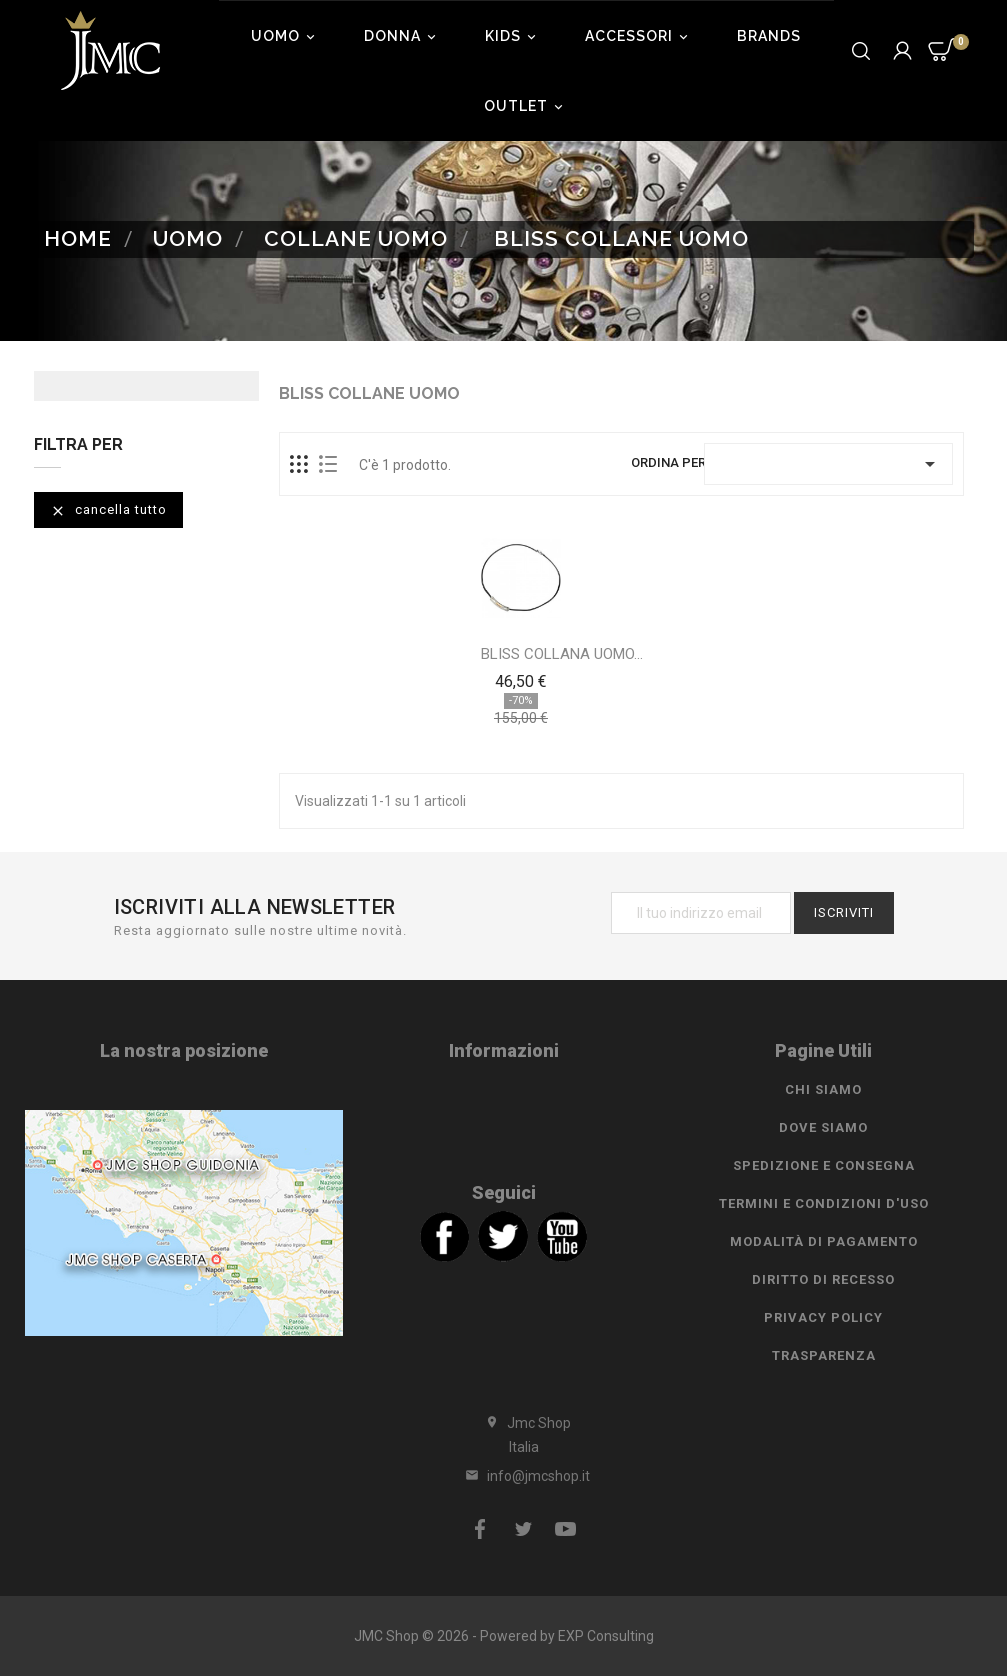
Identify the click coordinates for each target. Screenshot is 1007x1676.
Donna (403, 36)
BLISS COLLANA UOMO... (562, 654)
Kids (513, 36)
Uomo (286, 36)
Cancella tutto (108, 510)
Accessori (639, 36)
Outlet (526, 106)
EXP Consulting (606, 1636)
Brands (769, 36)
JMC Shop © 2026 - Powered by (456, 1636)
